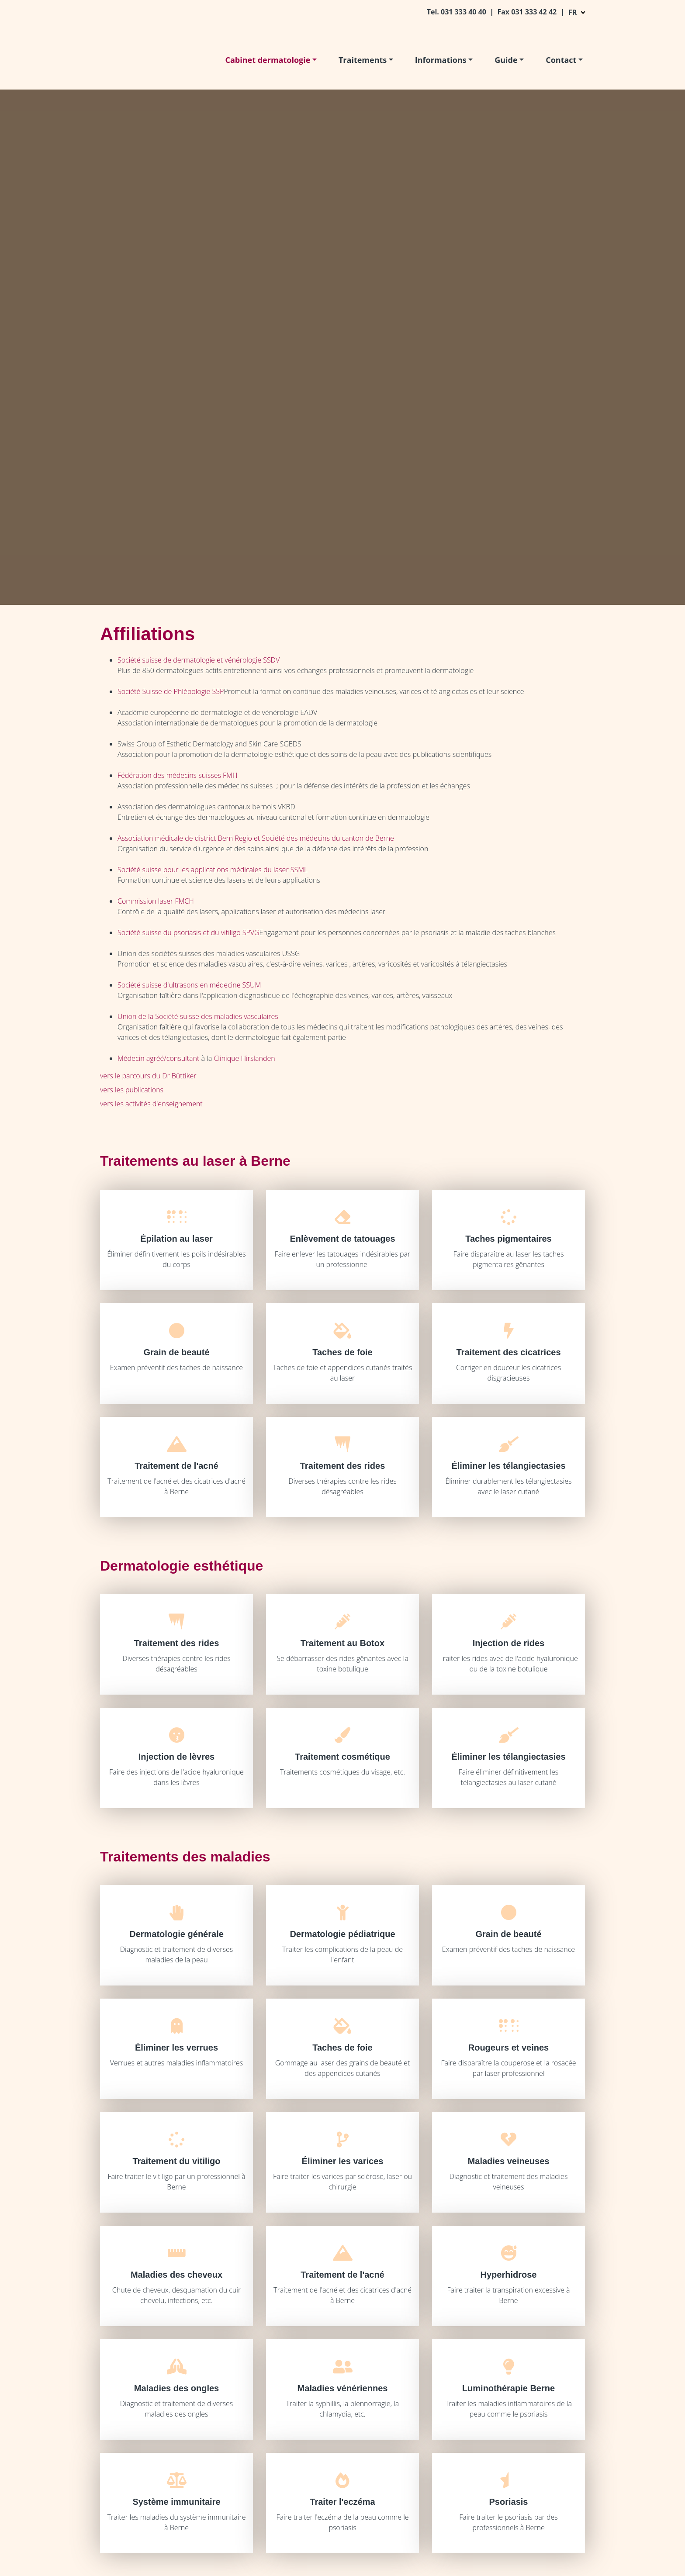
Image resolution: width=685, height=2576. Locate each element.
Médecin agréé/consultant (158, 1058)
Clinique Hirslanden (244, 1058)
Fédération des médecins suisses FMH (177, 775)
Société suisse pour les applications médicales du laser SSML (213, 869)
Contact (561, 60)
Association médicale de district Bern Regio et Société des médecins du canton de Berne (256, 838)
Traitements (363, 60)
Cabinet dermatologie (268, 60)
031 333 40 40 (464, 12)
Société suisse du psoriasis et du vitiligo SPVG (188, 932)
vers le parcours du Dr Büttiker (148, 1076)
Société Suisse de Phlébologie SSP (171, 691)
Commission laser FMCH (156, 901)
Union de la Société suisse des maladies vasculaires (198, 1016)
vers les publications (131, 1090)
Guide (506, 60)
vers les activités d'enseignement (151, 1103)
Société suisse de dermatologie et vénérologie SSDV (199, 660)
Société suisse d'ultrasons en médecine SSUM (189, 985)
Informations (441, 60)
